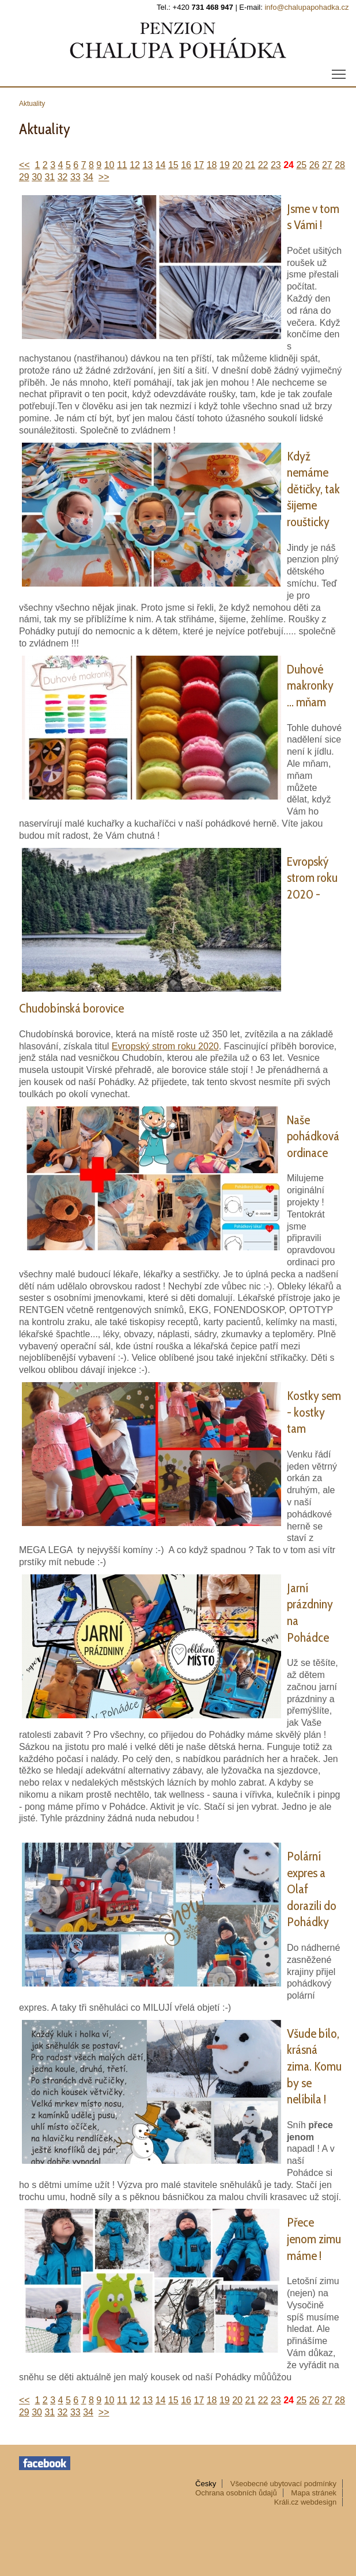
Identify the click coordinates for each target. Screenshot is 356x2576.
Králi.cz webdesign (305, 2502)
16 (186, 165)
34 (88, 177)
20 (237, 165)
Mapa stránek (313, 2493)
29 (24, 177)
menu (339, 71)
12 (135, 165)
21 (250, 165)
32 (63, 177)
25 (301, 165)
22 (263, 165)
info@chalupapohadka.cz (306, 7)
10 (109, 165)
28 (340, 165)
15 (173, 165)
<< (24, 165)
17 (199, 165)
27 (327, 165)
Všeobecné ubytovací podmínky (283, 2483)
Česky (205, 2483)
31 (49, 177)
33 (75, 177)
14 (161, 165)
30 (37, 177)
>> (104, 177)
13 (147, 165)
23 (276, 165)
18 (212, 165)
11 (122, 165)
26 (314, 165)
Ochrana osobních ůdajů (236, 2493)
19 (224, 165)
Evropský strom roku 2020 (165, 1046)
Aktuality (32, 104)
